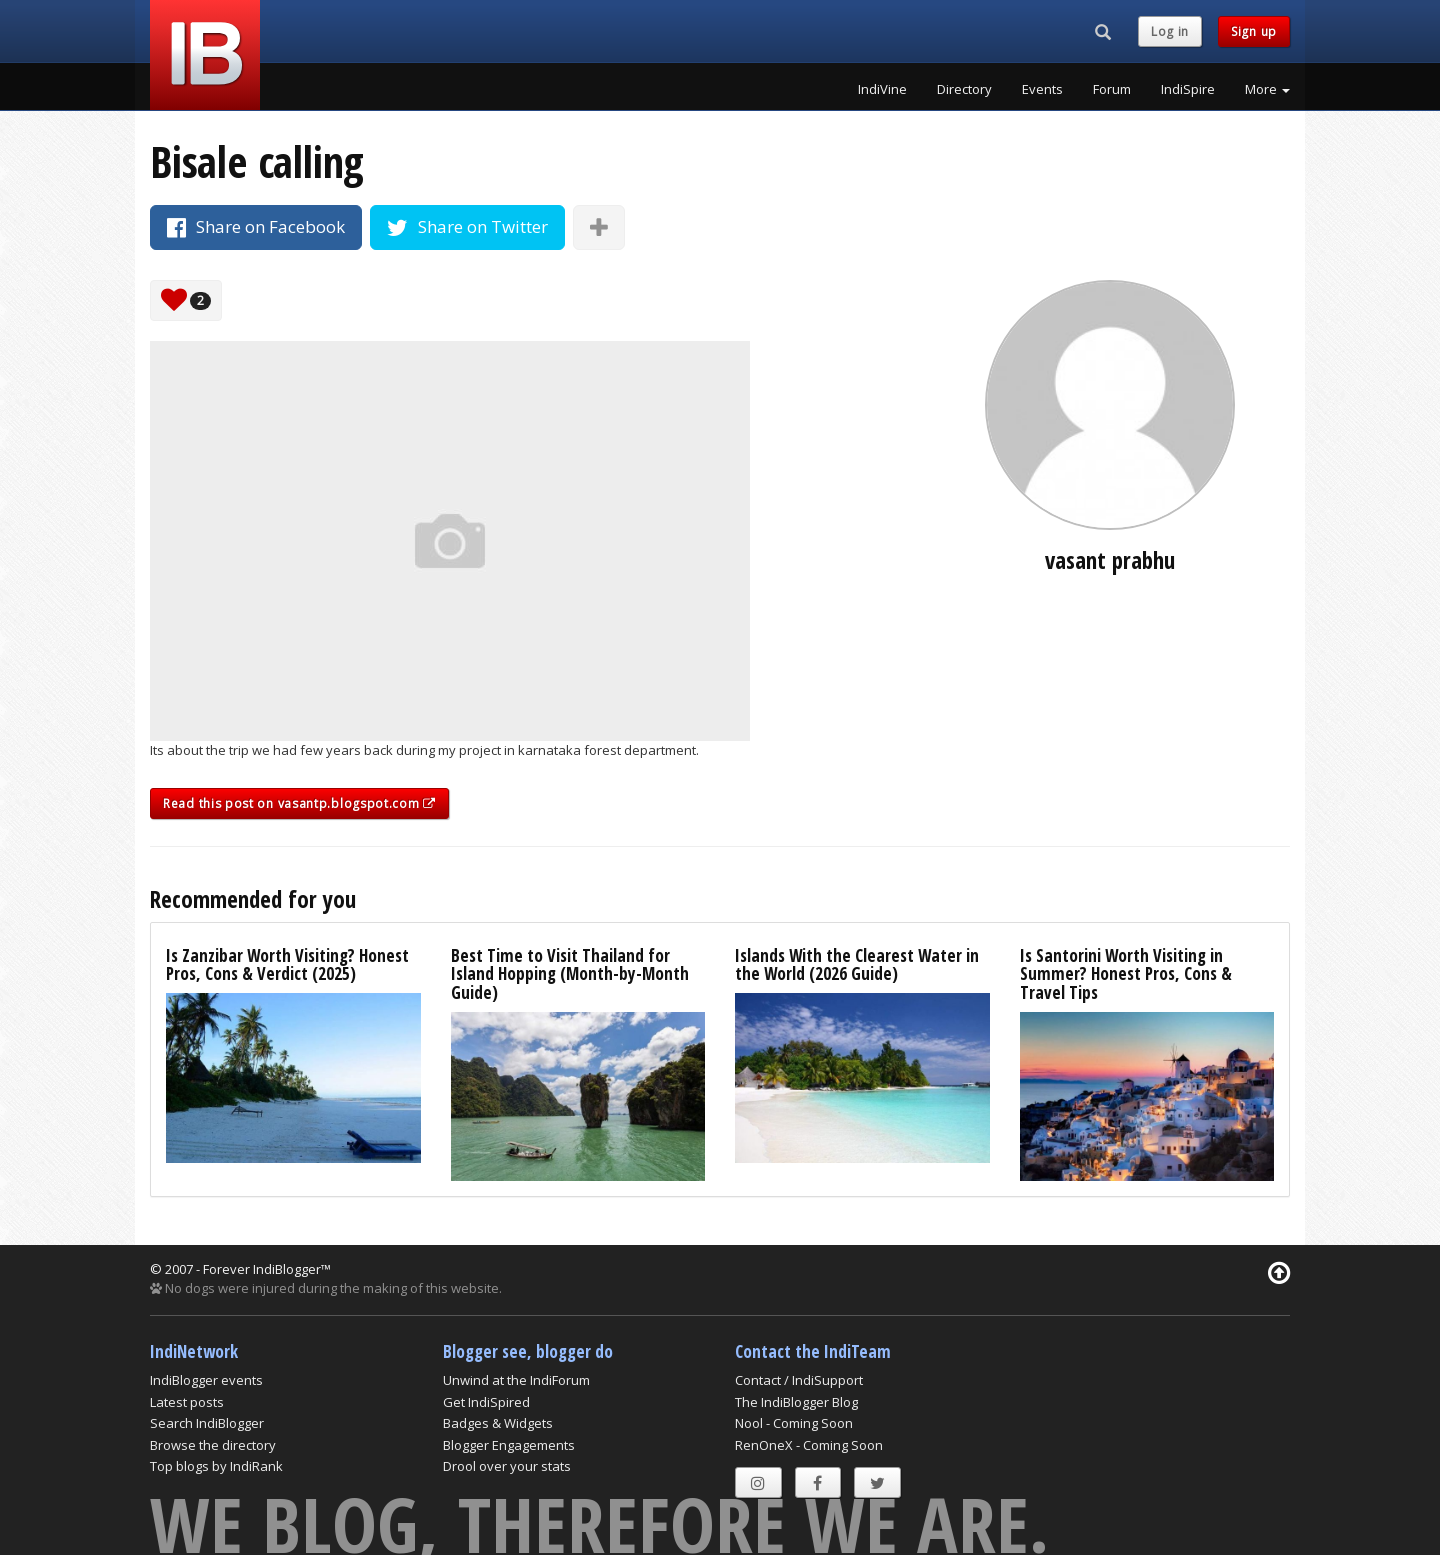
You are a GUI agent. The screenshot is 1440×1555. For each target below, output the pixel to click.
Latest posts (187, 1402)
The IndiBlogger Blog (796, 1402)
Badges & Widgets (498, 1423)
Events (1042, 89)
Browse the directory (213, 1445)
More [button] (1267, 89)
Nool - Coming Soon (794, 1423)
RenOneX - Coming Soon (809, 1445)
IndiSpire (1188, 89)
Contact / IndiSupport (799, 1380)
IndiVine (882, 89)
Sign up (1254, 31)
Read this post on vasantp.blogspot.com (299, 803)
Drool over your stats (507, 1466)
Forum (1112, 89)
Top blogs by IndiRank (216, 1466)
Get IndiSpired (486, 1402)
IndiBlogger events (206, 1380)
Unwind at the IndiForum (516, 1380)
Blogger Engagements (509, 1445)
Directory (964, 89)
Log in (1170, 31)
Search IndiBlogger (207, 1423)
